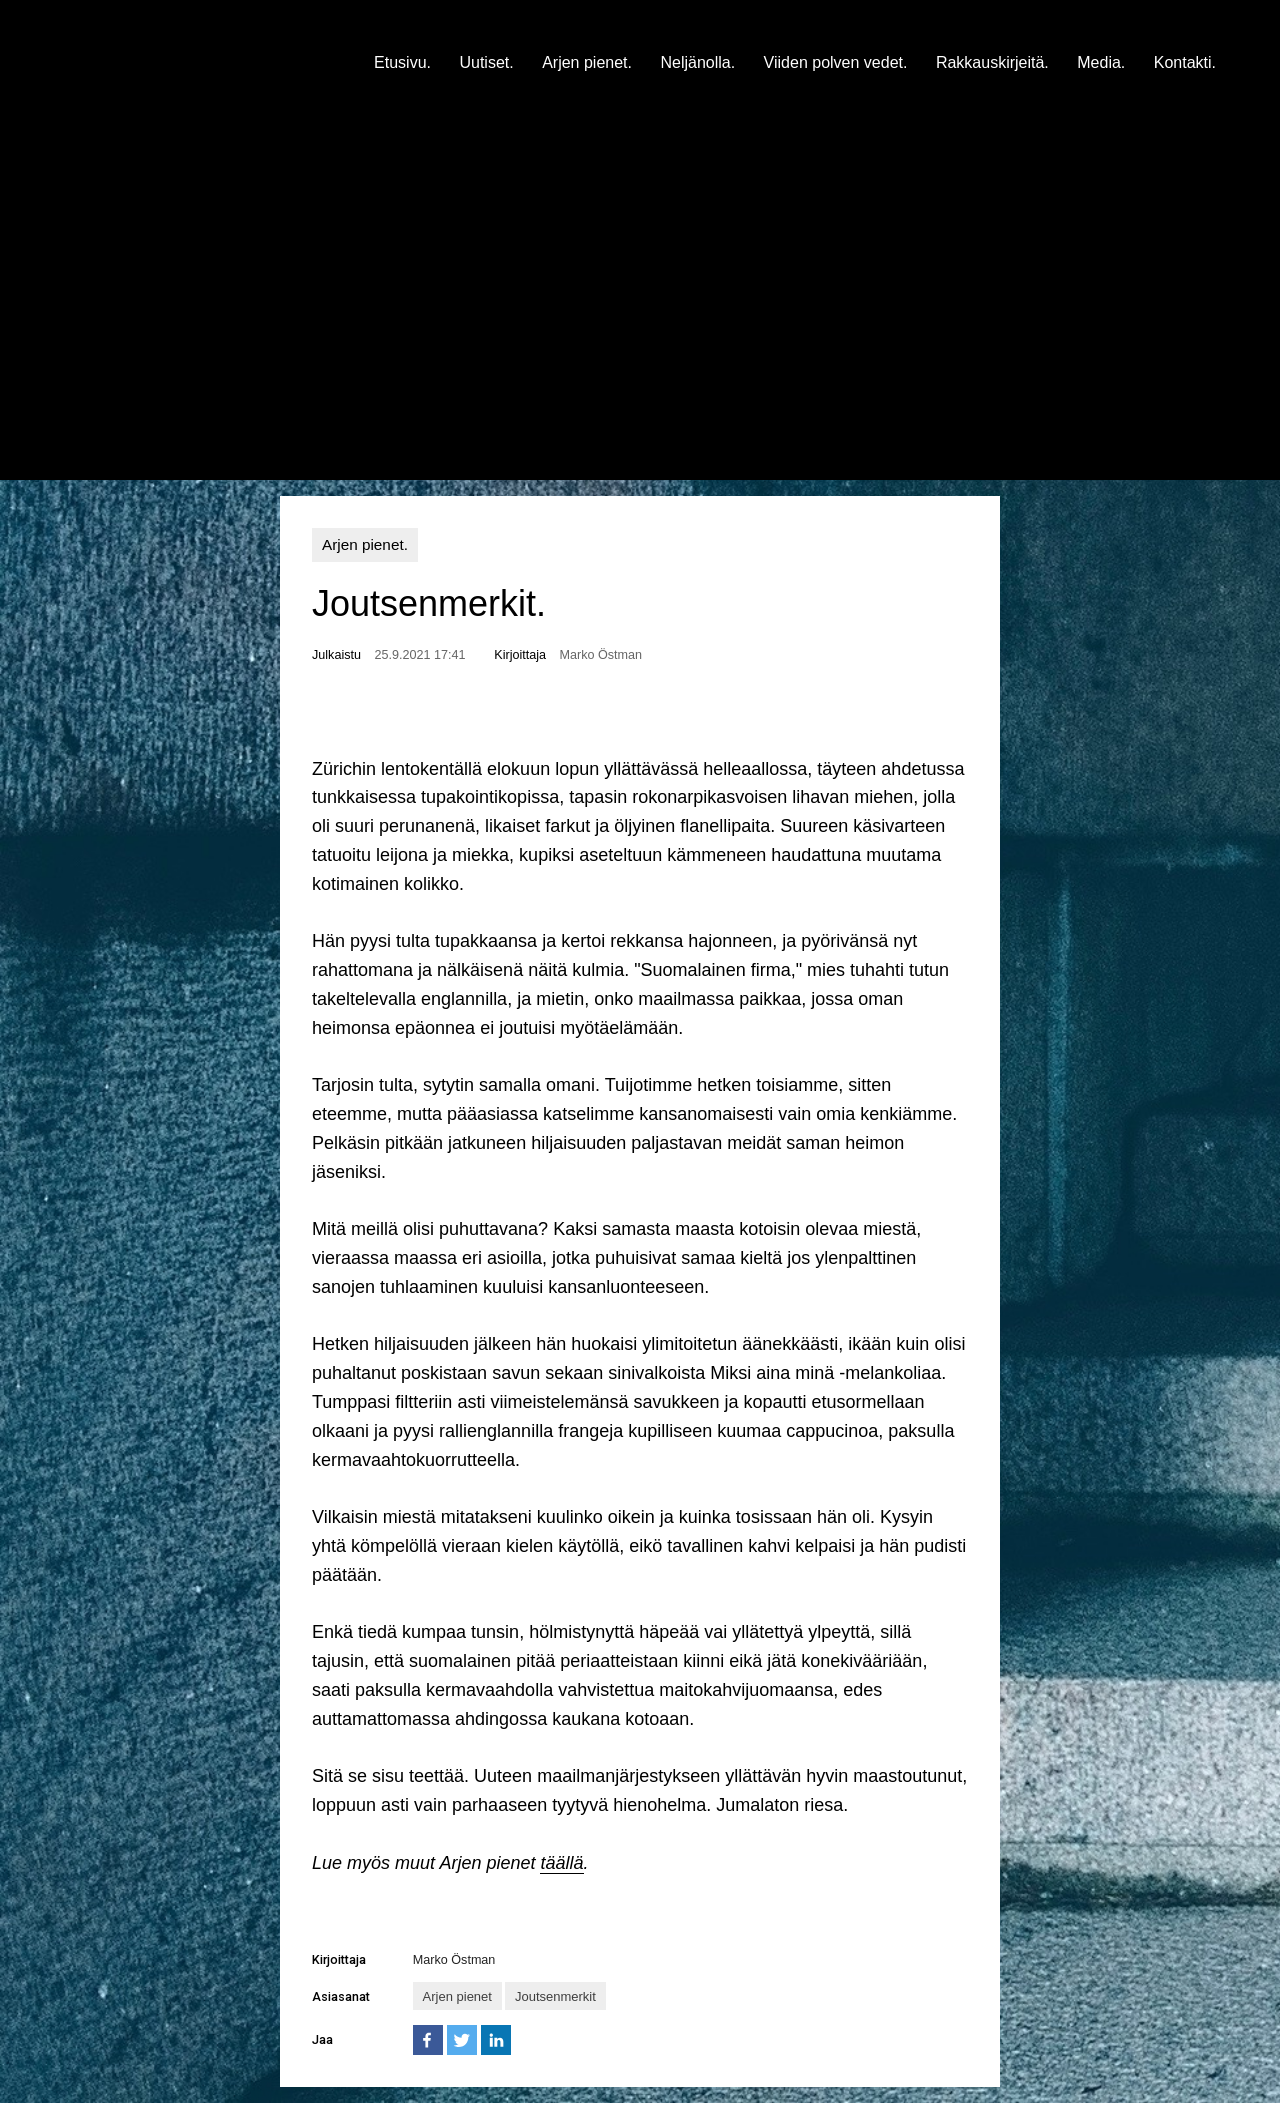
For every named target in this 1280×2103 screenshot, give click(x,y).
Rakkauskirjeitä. (992, 62)
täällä (561, 1863)
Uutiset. (486, 62)
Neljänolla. (697, 62)
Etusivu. (402, 62)
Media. (1101, 62)
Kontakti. (1185, 62)
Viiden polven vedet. (836, 62)
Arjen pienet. (587, 62)
